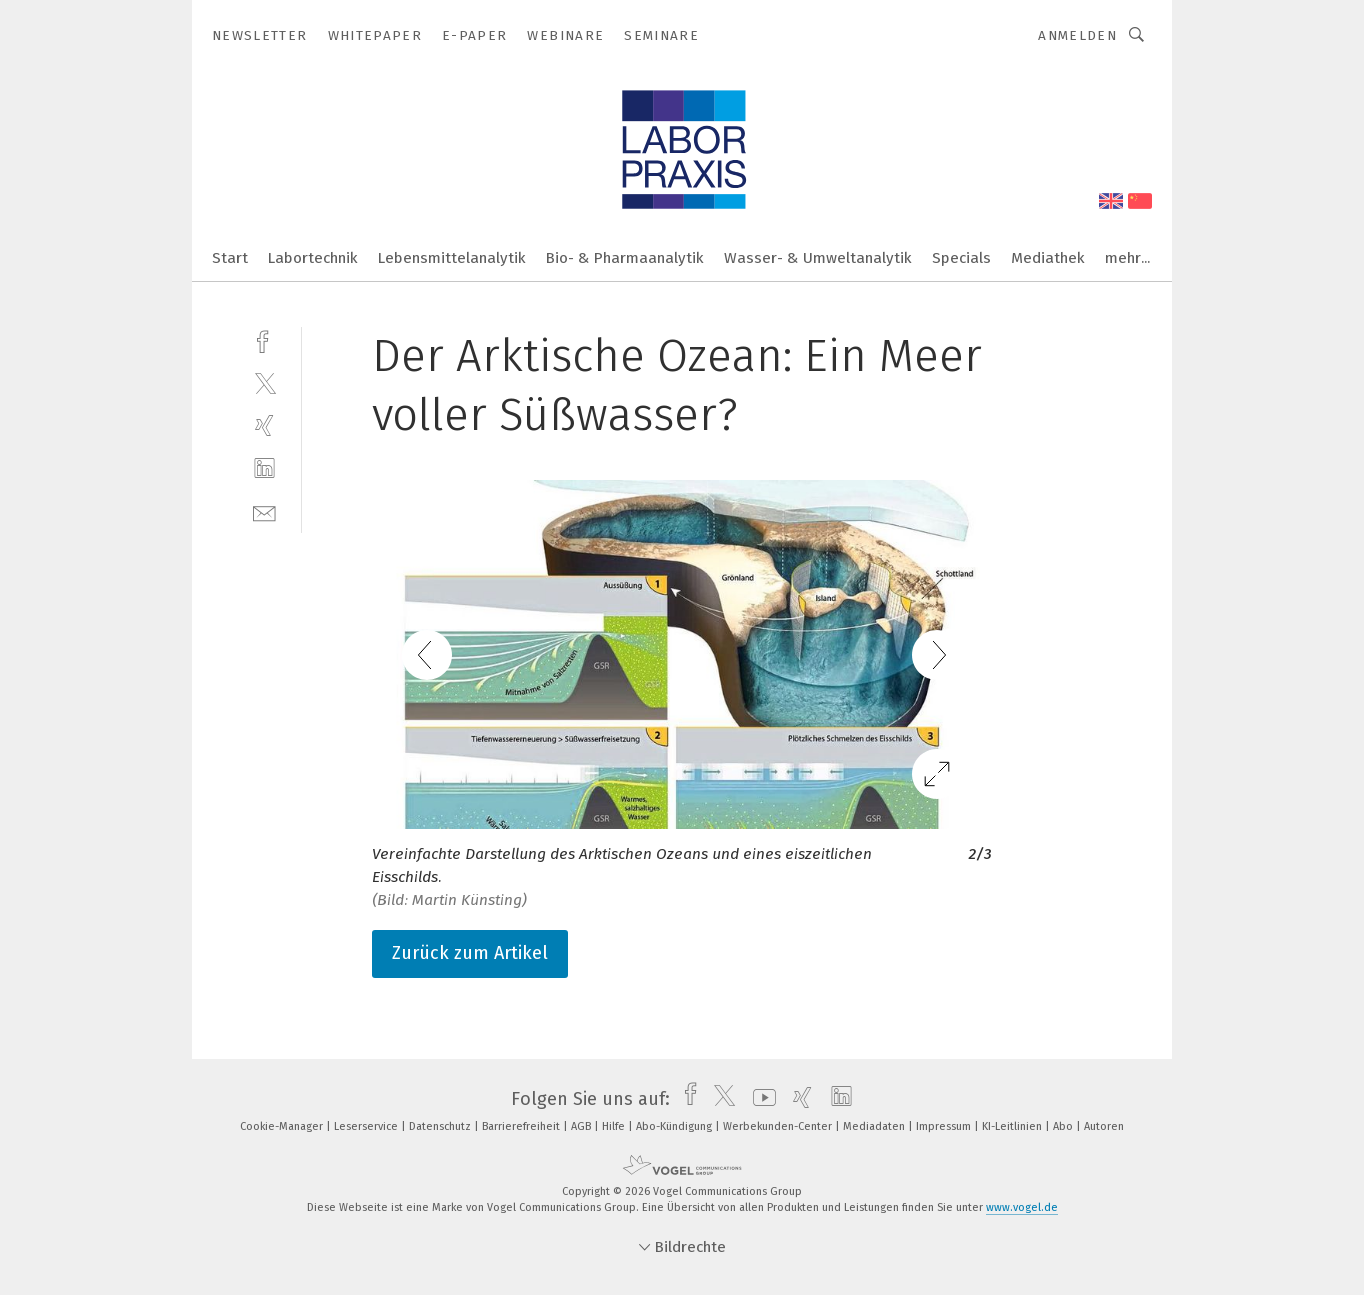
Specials (961, 258)
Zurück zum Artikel (470, 953)
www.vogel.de (1022, 1207)
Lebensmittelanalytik (452, 258)
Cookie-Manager (283, 1126)
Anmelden (1077, 35)
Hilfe (615, 1126)
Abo (1064, 1126)
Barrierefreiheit (522, 1126)
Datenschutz (441, 1126)
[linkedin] (264, 468)
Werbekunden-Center (779, 1126)
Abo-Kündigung (675, 1126)
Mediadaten (875, 1126)
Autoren (1104, 1126)
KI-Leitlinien (1013, 1126)
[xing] (264, 425)
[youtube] (759, 1099)
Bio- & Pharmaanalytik (625, 258)
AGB (582, 1126)
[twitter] (264, 382)
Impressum (945, 1126)
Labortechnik (313, 258)
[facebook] (264, 339)
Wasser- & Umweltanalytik (818, 258)
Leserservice (367, 1126)
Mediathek (1048, 258)
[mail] (264, 511)
